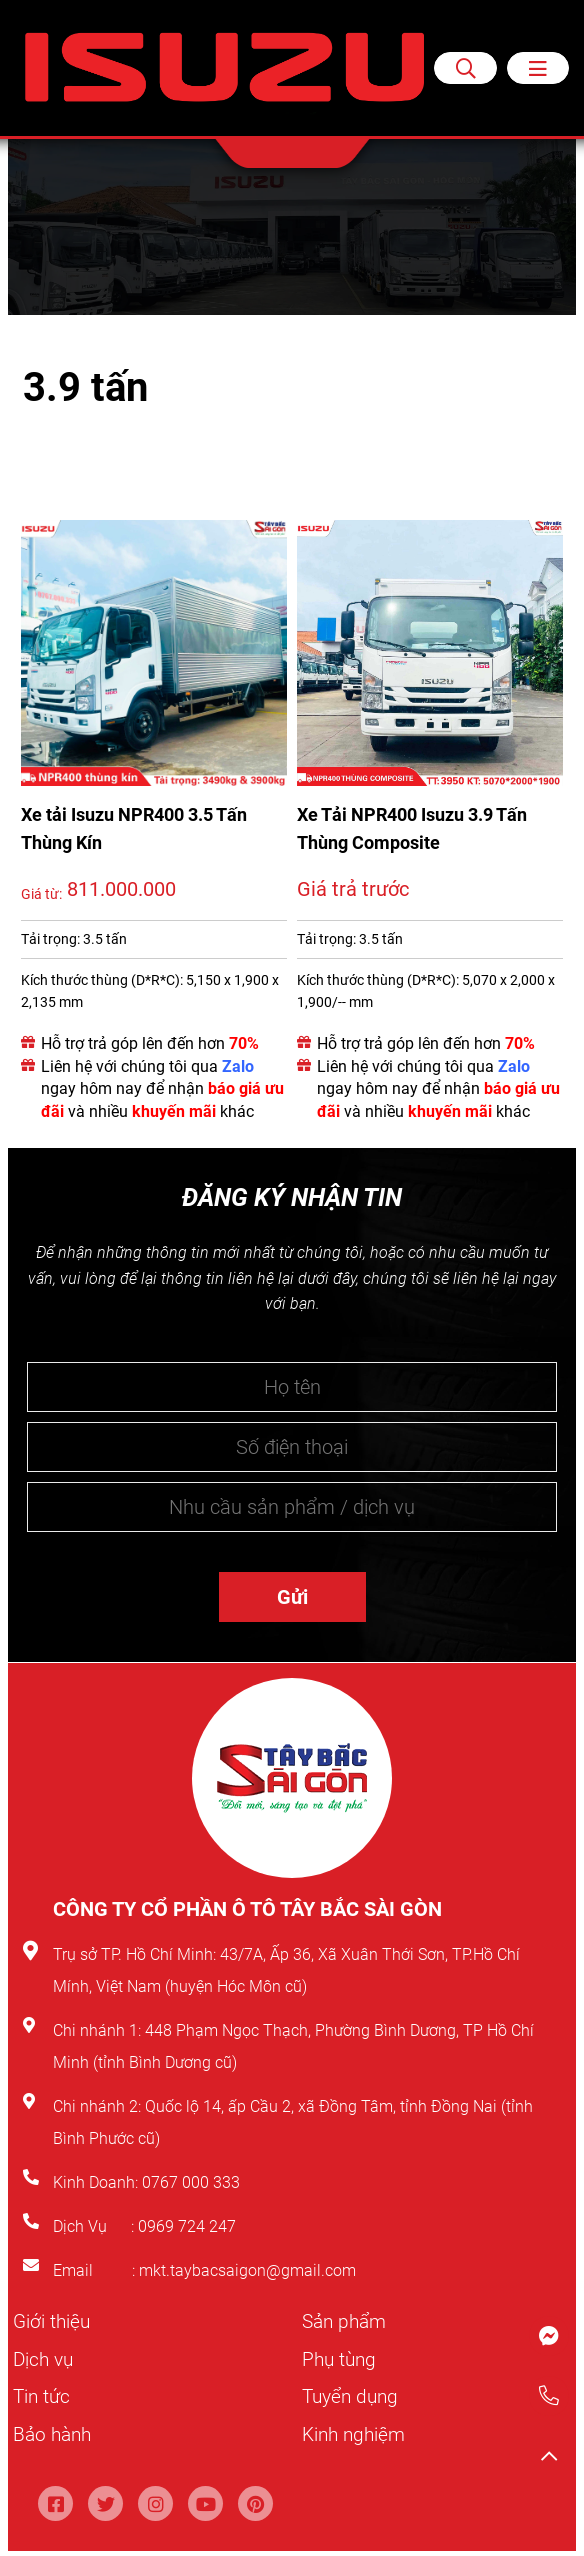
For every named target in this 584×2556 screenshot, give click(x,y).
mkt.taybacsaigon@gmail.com (247, 2270)
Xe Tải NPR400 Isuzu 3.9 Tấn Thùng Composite (412, 829)
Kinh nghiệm (356, 2432)
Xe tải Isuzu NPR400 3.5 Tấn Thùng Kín (134, 829)
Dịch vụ (45, 2358)
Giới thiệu (53, 2321)
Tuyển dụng (353, 2395)
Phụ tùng (341, 2358)
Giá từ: (41, 894)
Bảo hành (54, 2432)
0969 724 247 (187, 2226)
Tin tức (43, 2395)
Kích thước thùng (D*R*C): (102, 980)
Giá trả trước (353, 889)
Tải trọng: (50, 939)
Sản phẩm (347, 2321)
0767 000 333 (193, 2182)
